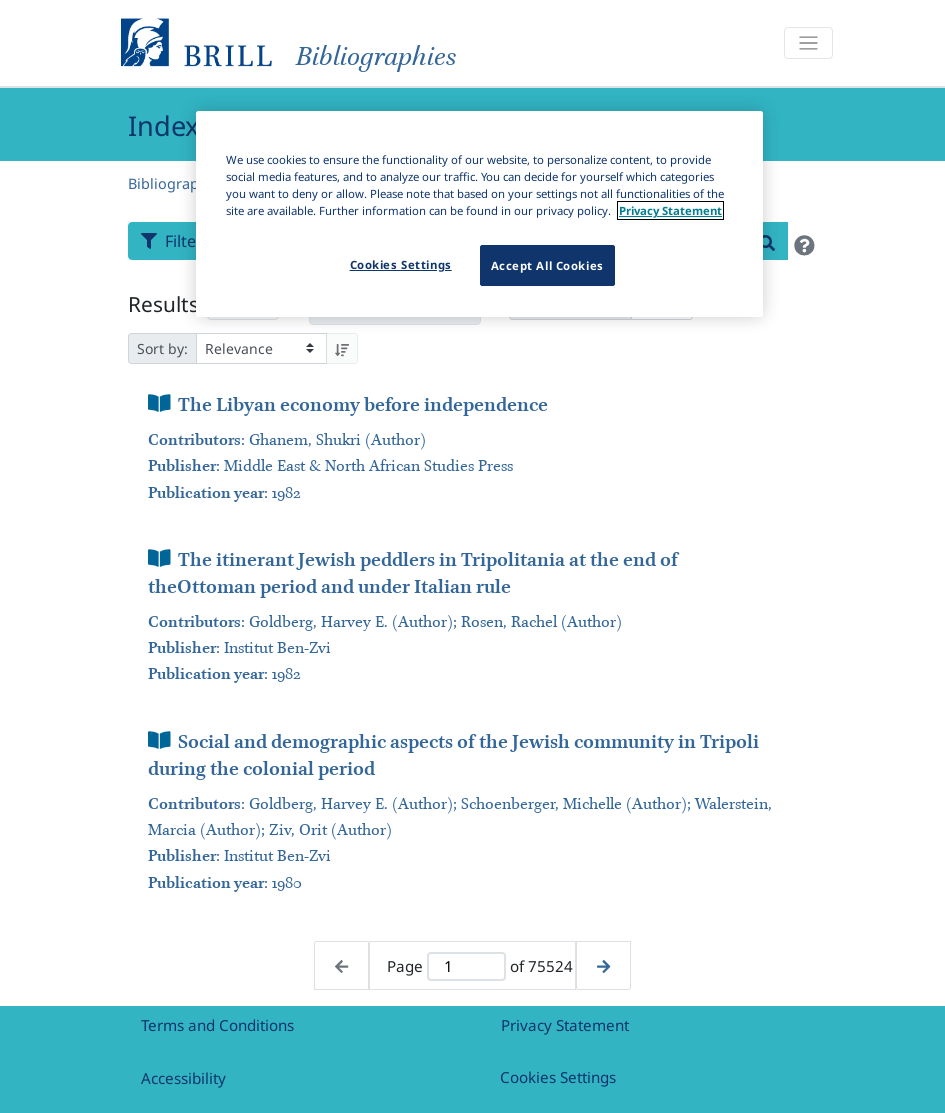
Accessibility (183, 1078)
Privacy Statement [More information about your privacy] (670, 210)
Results (163, 304)
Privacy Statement (565, 1025)
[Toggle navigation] (808, 43)
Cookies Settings (558, 1077)
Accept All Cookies (547, 265)
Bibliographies (177, 183)
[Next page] (603, 965)
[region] (479, 214)
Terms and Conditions (217, 1025)
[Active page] (466, 966)
